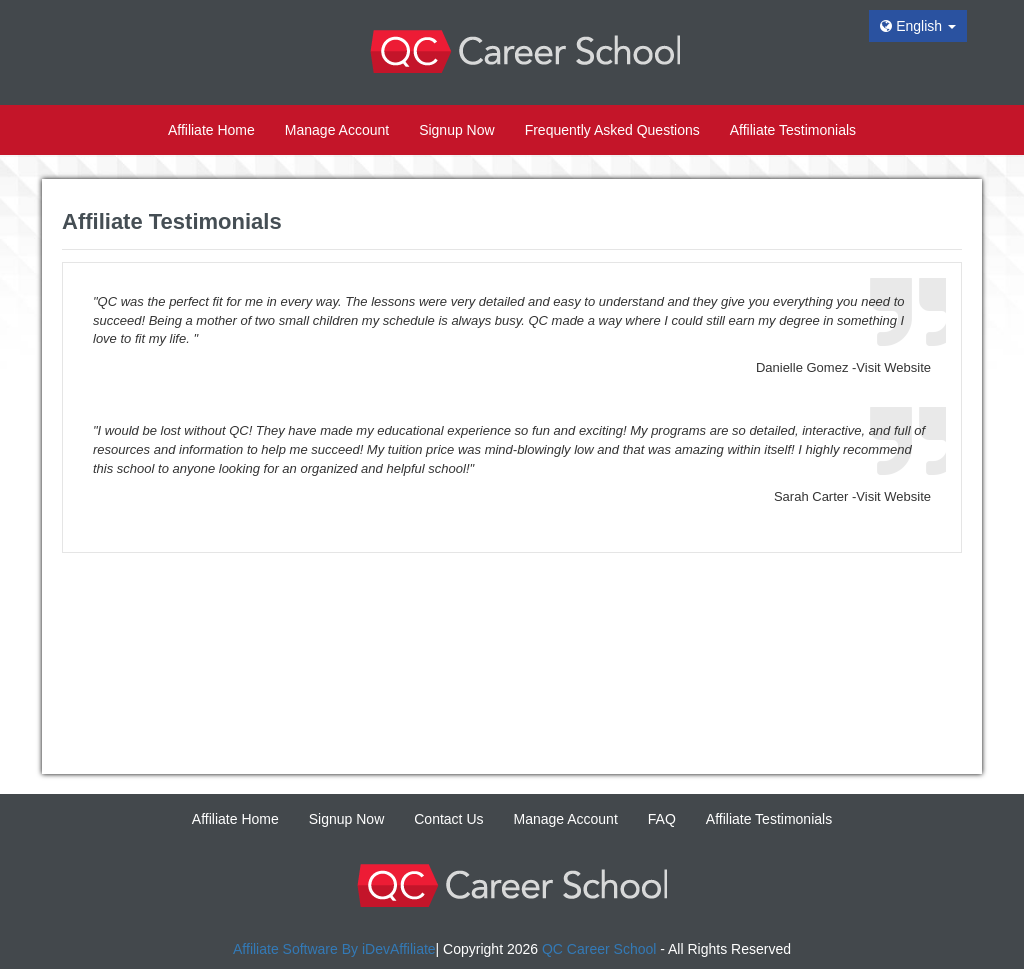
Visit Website (893, 367)
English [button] (918, 26)
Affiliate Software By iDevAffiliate (334, 949)
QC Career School (599, 949)
